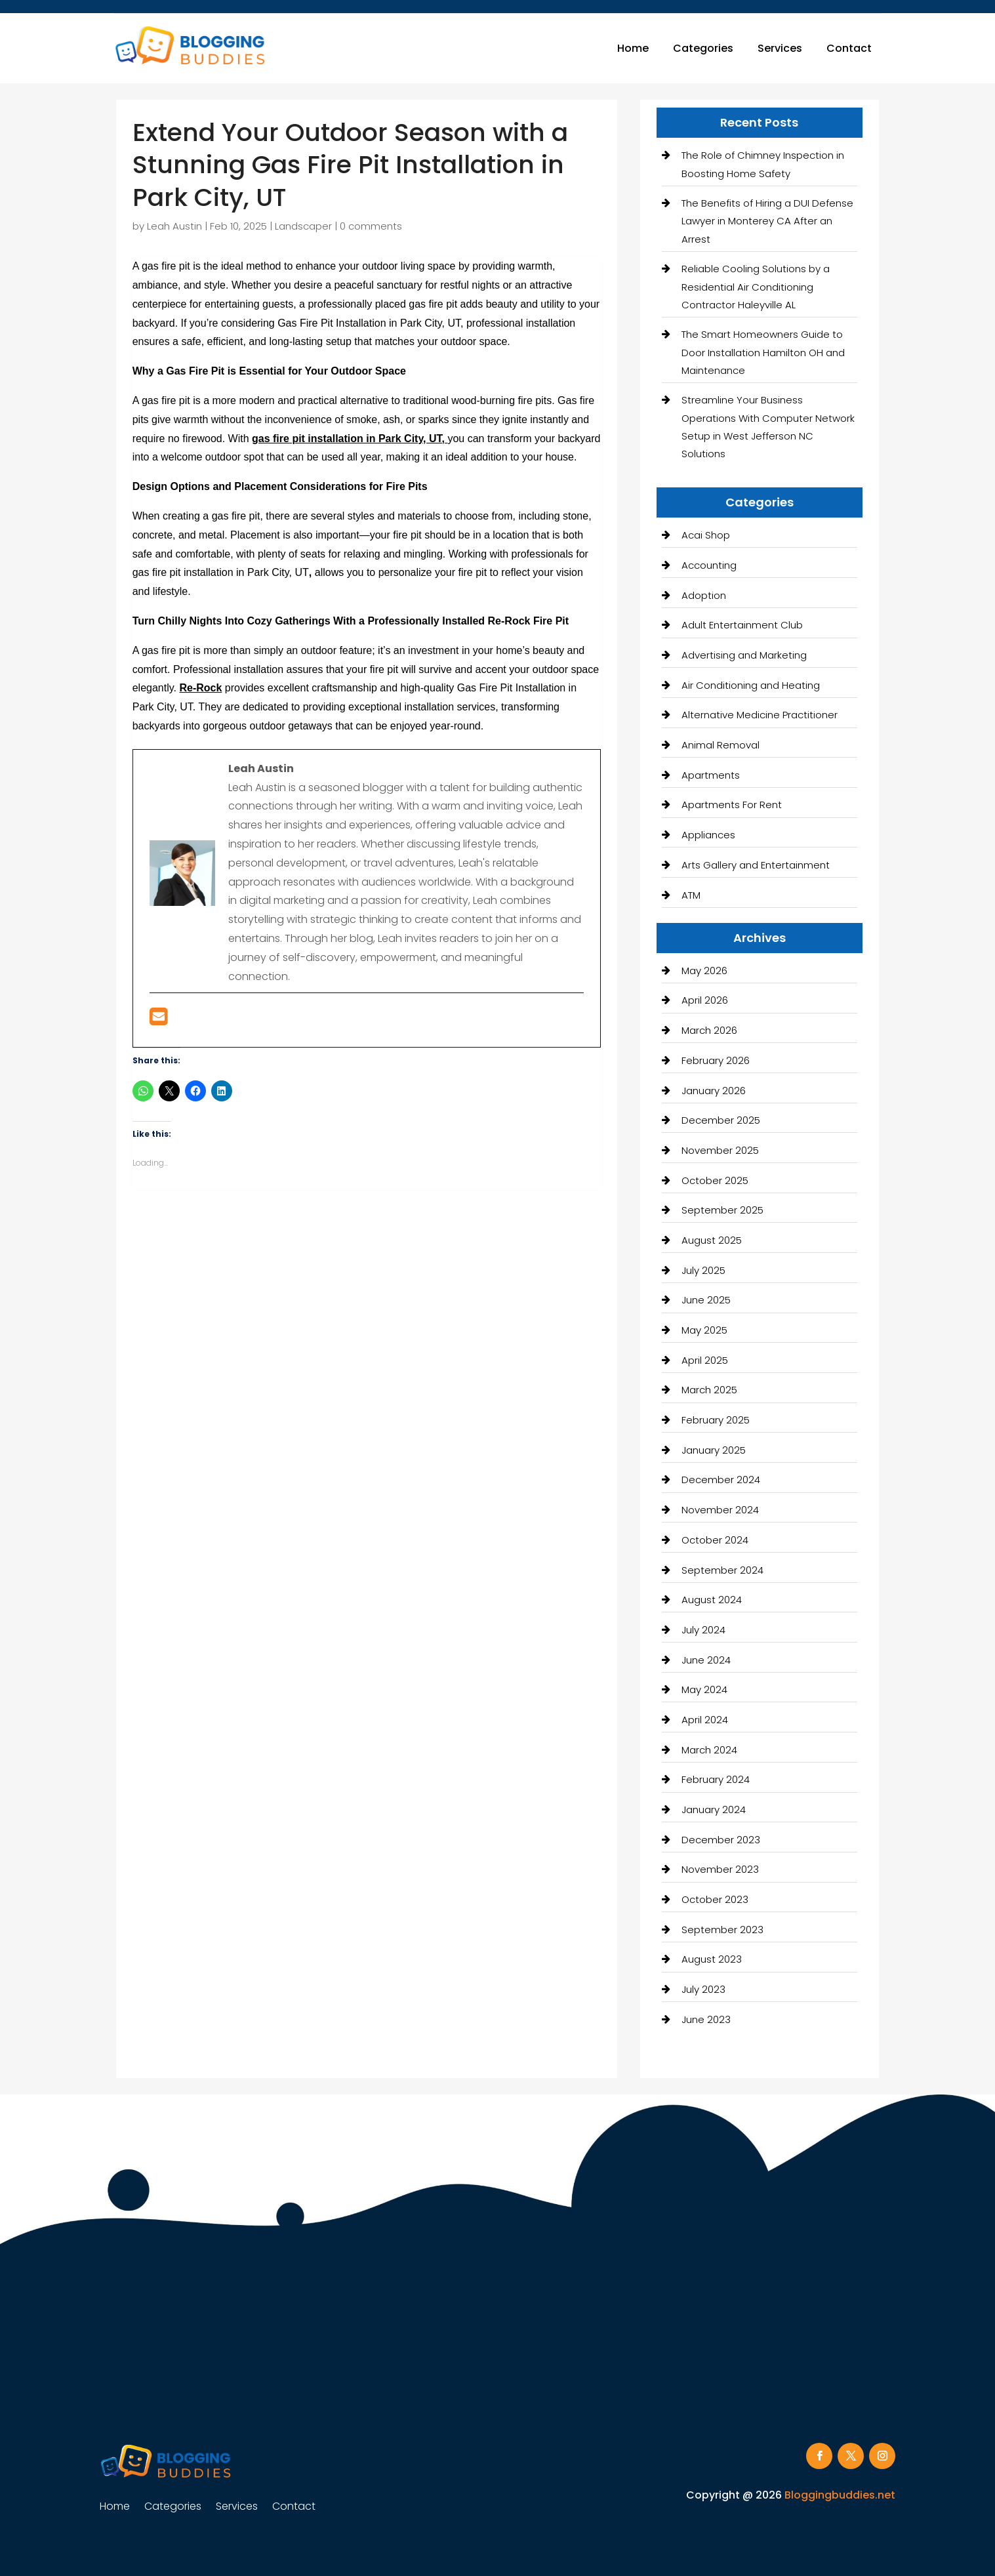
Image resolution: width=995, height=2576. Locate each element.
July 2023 (703, 1989)
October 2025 (714, 1180)
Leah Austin (174, 226)
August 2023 (711, 1959)
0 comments (371, 226)
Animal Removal (720, 745)
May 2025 (704, 1330)
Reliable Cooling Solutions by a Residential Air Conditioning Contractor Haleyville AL (755, 286)
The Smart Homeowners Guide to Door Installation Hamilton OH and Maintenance (763, 352)
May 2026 (704, 970)
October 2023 (714, 1899)
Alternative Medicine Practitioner (759, 715)
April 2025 (704, 1360)
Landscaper (303, 226)
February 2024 (715, 1779)
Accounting (709, 565)
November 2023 (720, 1869)
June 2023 (706, 2019)
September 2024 (722, 1570)
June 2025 (706, 1300)
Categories (703, 48)
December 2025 (720, 1120)
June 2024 (706, 1660)
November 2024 (720, 1510)
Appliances (708, 835)
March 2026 (709, 1030)
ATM (691, 895)
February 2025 (715, 1420)
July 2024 (703, 1630)
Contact (849, 48)
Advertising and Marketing (744, 655)
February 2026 (715, 1060)
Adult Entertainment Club (742, 625)
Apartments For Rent (731, 804)
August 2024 (711, 1599)
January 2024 (713, 1809)
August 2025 (711, 1240)
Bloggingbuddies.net (839, 2495)
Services (780, 48)
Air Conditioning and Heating (750, 685)
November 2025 (720, 1150)
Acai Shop (705, 535)
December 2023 (720, 1840)
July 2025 (703, 1270)
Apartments (710, 775)
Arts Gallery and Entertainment (755, 865)
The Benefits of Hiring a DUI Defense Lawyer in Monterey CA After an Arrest (767, 220)
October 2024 (714, 1540)
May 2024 (704, 1689)
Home (633, 48)
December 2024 (720, 1479)
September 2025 (722, 1210)
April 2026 (704, 1000)
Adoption (703, 595)
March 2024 (709, 1750)
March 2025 (709, 1390)
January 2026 (713, 1090)
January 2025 (713, 1450)
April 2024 (704, 1720)
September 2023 (722, 1929)
